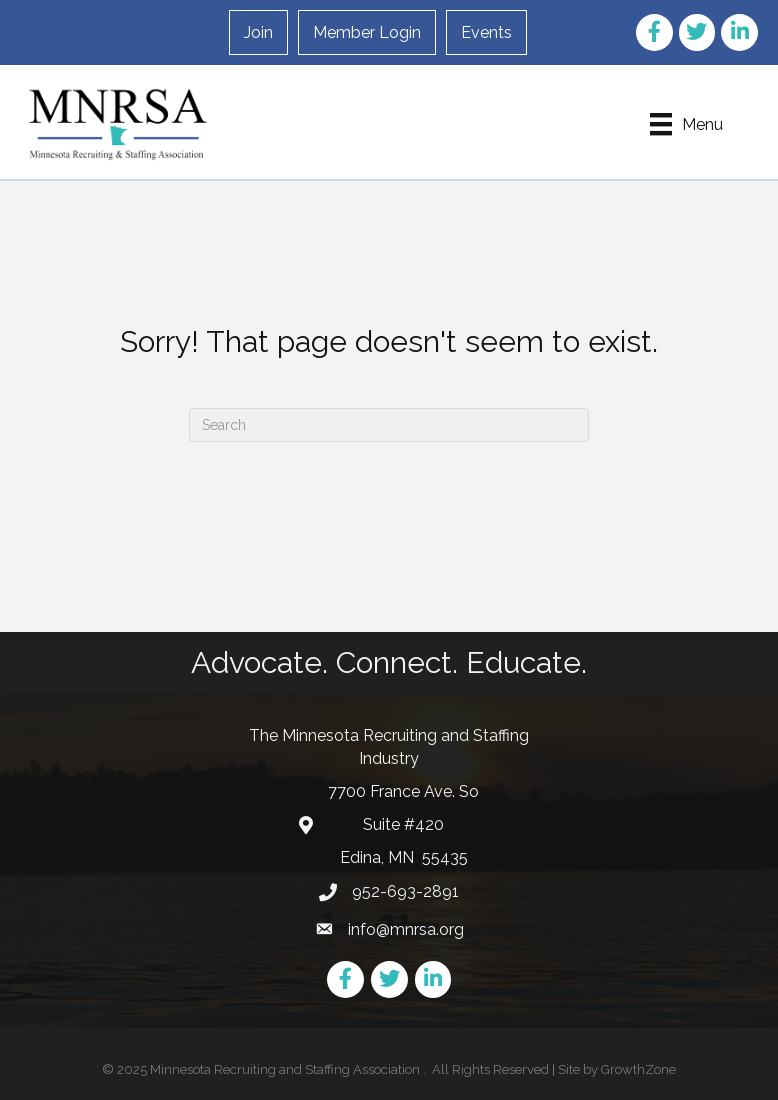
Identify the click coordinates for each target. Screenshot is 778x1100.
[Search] (389, 425)
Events (486, 32)
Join (258, 32)
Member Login (367, 32)
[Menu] (686, 124)
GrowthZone (638, 1069)
